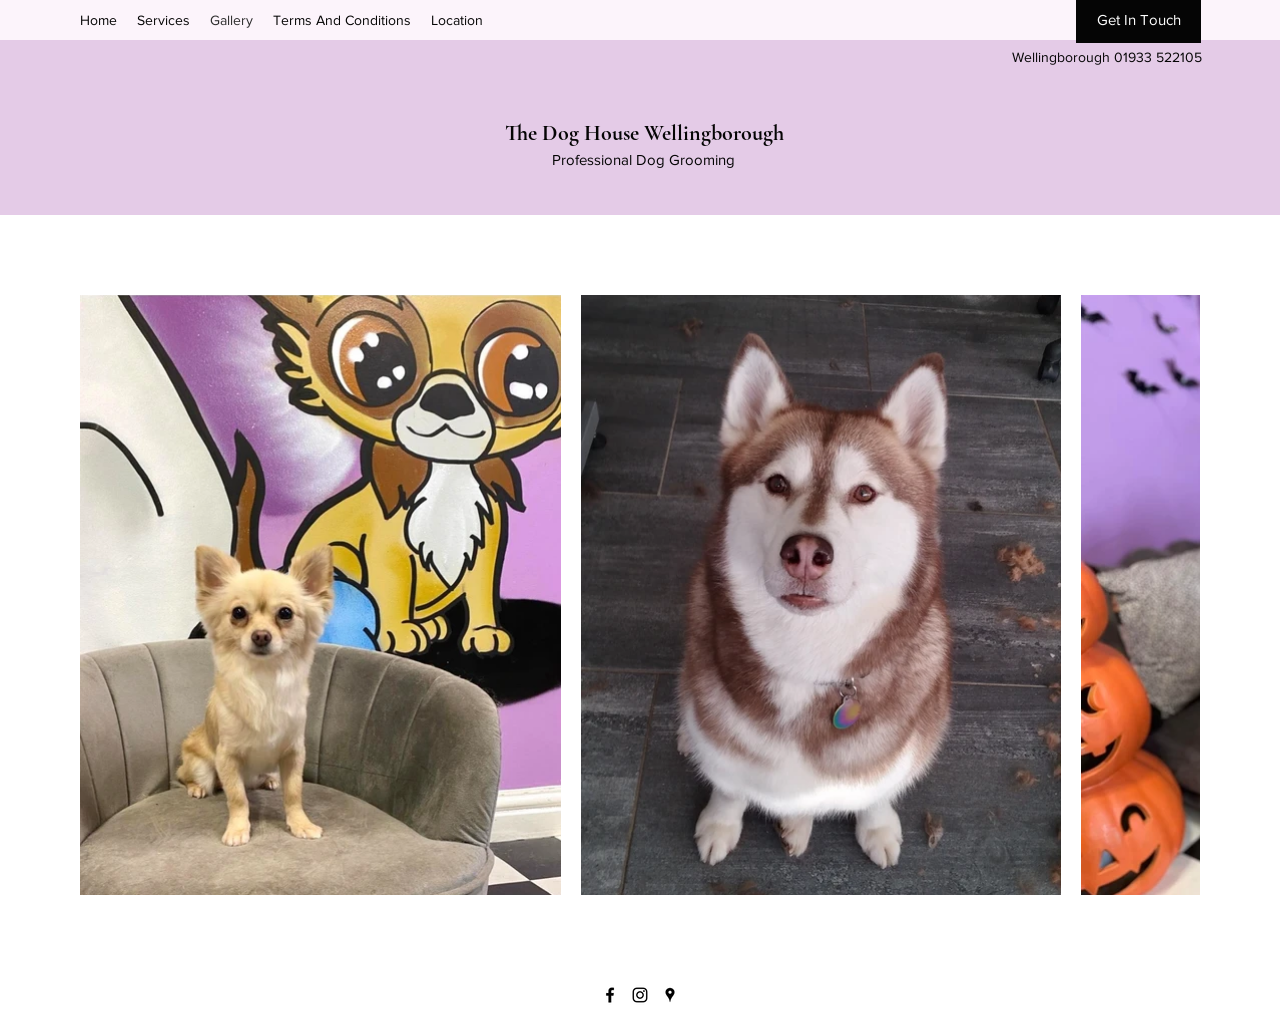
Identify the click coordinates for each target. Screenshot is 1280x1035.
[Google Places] (670, 995)
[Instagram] (640, 995)
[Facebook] (610, 995)
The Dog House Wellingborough (644, 133)
